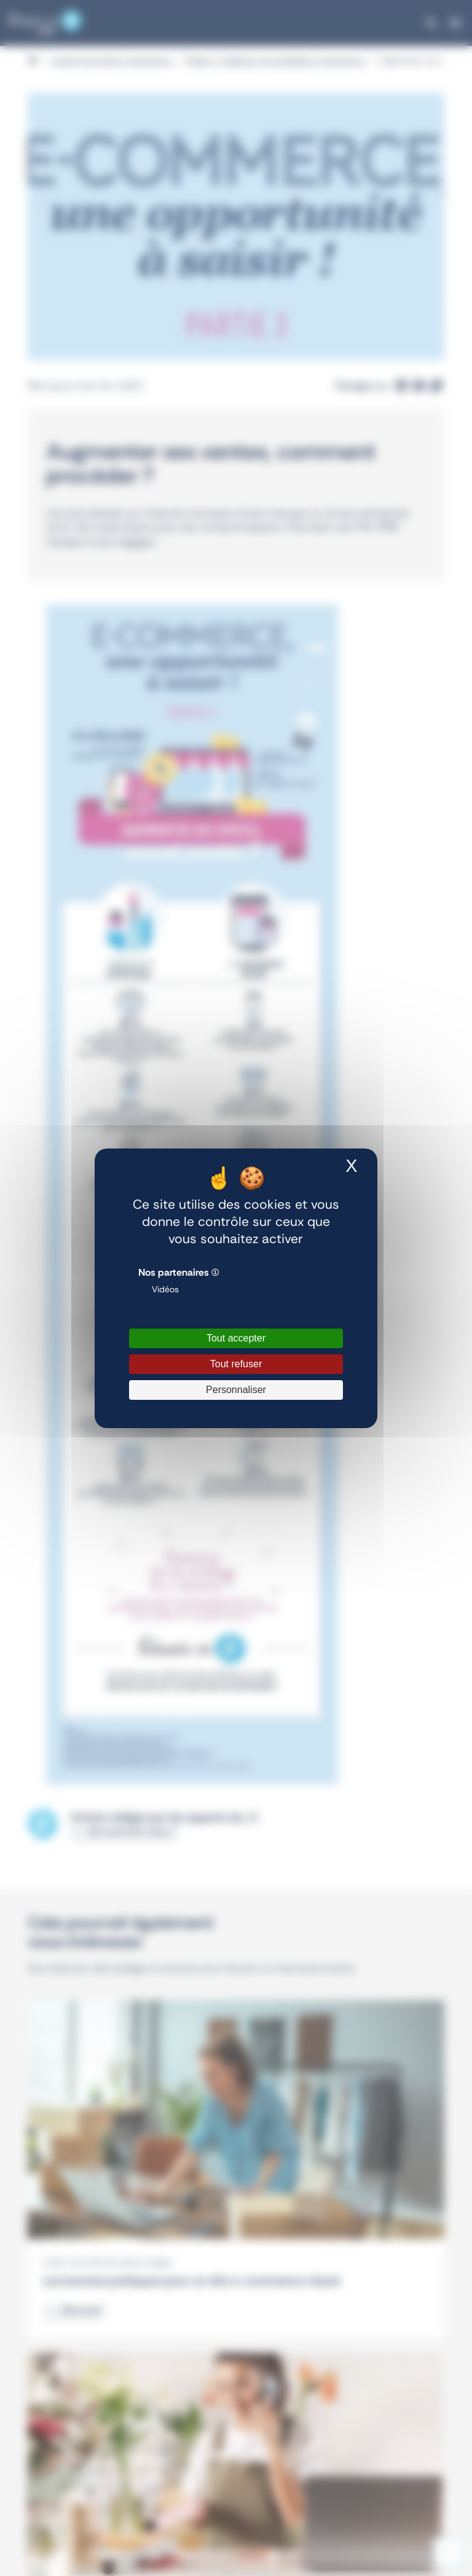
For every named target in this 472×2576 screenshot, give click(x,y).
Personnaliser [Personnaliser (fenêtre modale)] (236, 1389)
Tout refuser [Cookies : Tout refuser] (236, 1364)
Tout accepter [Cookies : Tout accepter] (236, 1338)
